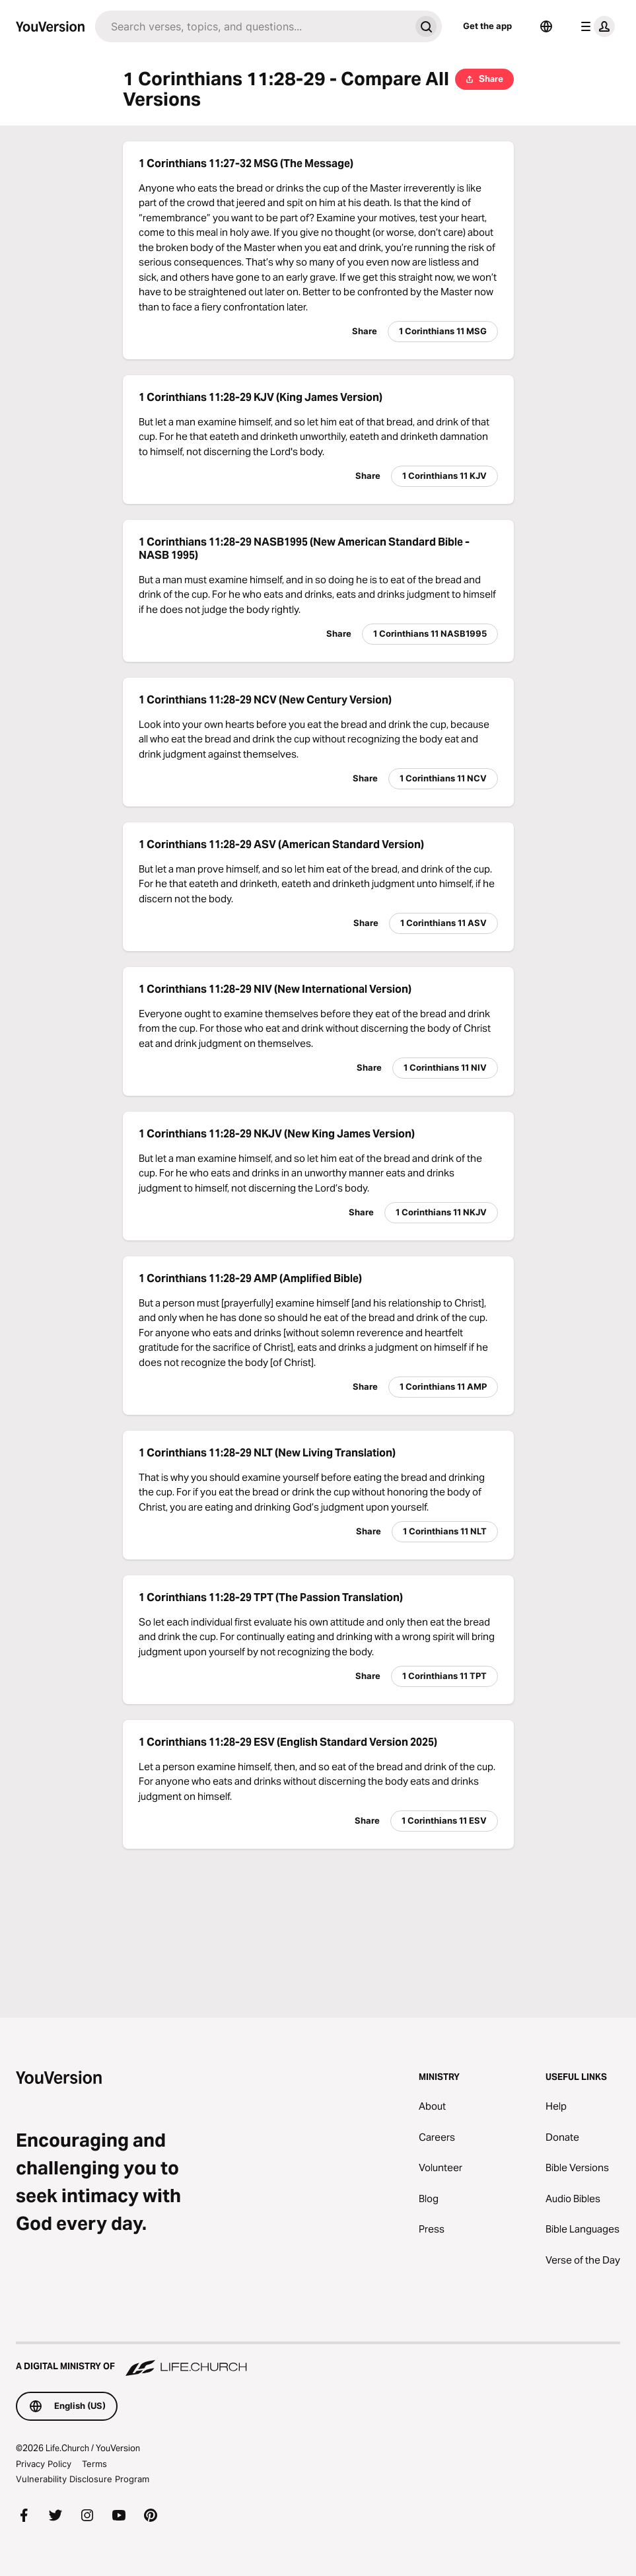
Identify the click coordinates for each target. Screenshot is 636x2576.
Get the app (487, 25)
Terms (94, 2463)
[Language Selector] (546, 26)
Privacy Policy (43, 2463)
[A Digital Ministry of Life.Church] (318, 2360)
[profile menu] (595, 26)
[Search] (252, 26)
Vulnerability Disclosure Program (82, 2479)
